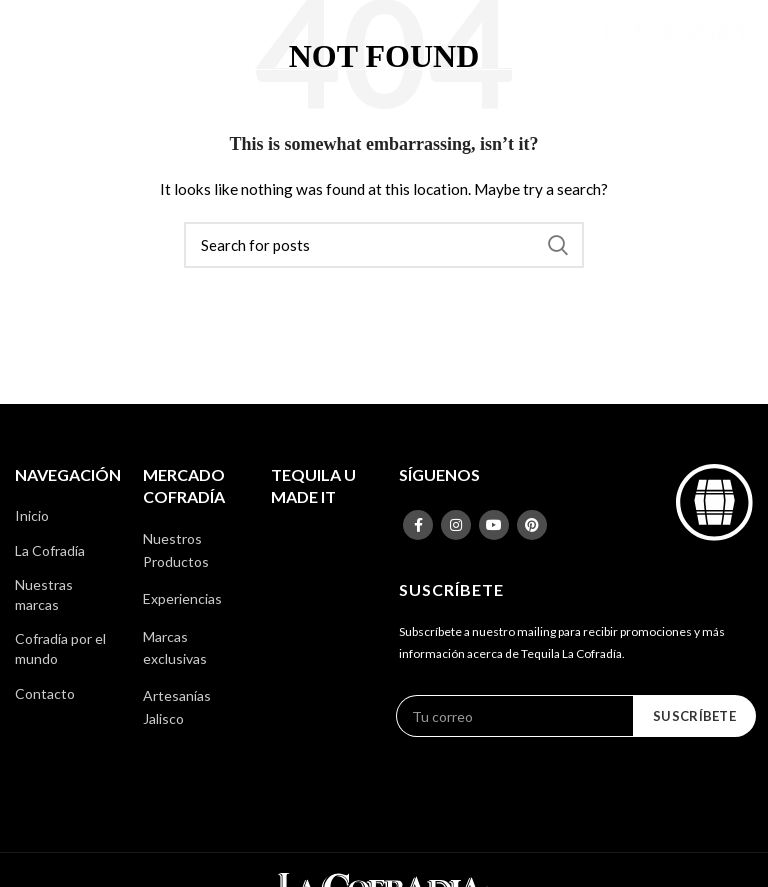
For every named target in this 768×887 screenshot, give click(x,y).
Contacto (45, 693)
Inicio (32, 515)
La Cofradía (50, 550)
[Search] (384, 245)
